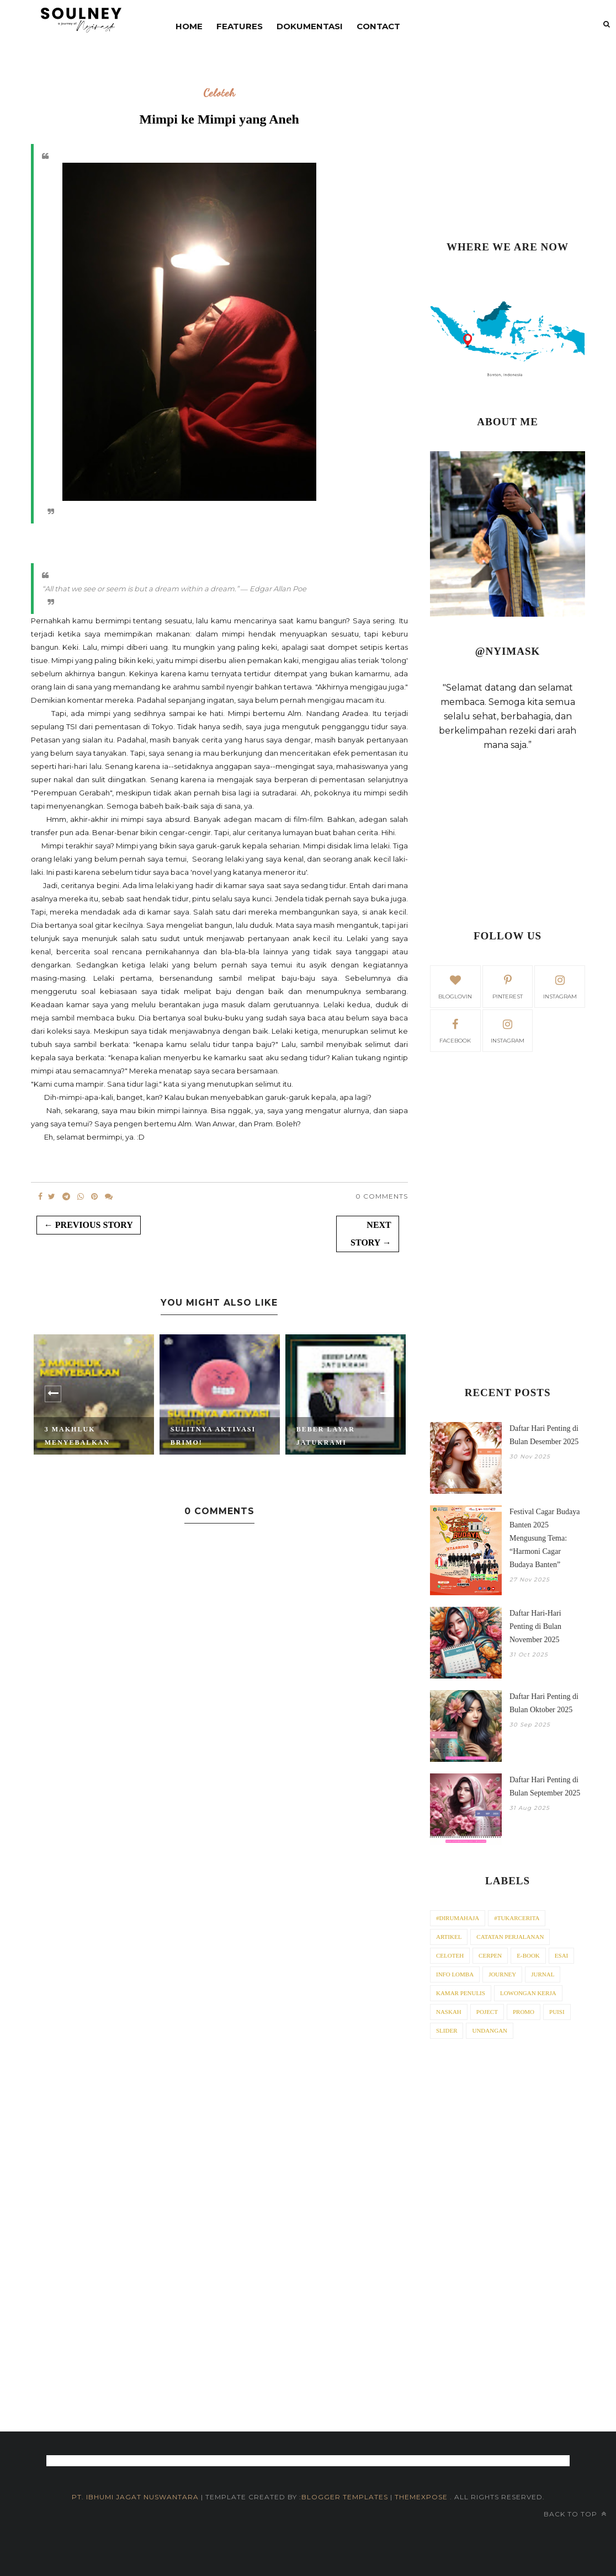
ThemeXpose (422, 2497)
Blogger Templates (344, 2497)
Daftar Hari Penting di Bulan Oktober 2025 (543, 1703)
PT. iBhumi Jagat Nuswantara (135, 2497)
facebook (455, 1030)
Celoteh (219, 93)
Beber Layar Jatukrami (325, 1435)
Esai (561, 1955)
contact (378, 26)
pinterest (507, 985)
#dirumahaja (457, 1918)
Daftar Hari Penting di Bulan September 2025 (544, 1786)
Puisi (557, 2011)
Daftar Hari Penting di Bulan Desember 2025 (543, 1435)
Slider (447, 2030)
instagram (560, 985)
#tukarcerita (516, 1918)
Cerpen (490, 1955)
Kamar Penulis (460, 1993)
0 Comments (381, 1196)
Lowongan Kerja (528, 1993)
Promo (523, 2011)
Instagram (507, 1030)
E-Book (528, 1955)
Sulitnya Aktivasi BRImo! (213, 1435)
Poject (487, 2011)
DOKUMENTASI (310, 26)
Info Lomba (455, 1974)
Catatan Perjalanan (510, 1936)
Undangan (489, 2030)
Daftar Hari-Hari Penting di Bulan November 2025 (535, 1626)
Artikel (448, 1936)
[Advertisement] (507, 146)
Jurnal (542, 1974)
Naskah (448, 2011)
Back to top (575, 2514)
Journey (502, 1974)
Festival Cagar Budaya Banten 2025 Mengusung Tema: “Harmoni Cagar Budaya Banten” (544, 1538)
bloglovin (455, 985)
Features (239, 26)
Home (189, 26)
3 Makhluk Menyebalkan (77, 1435)
